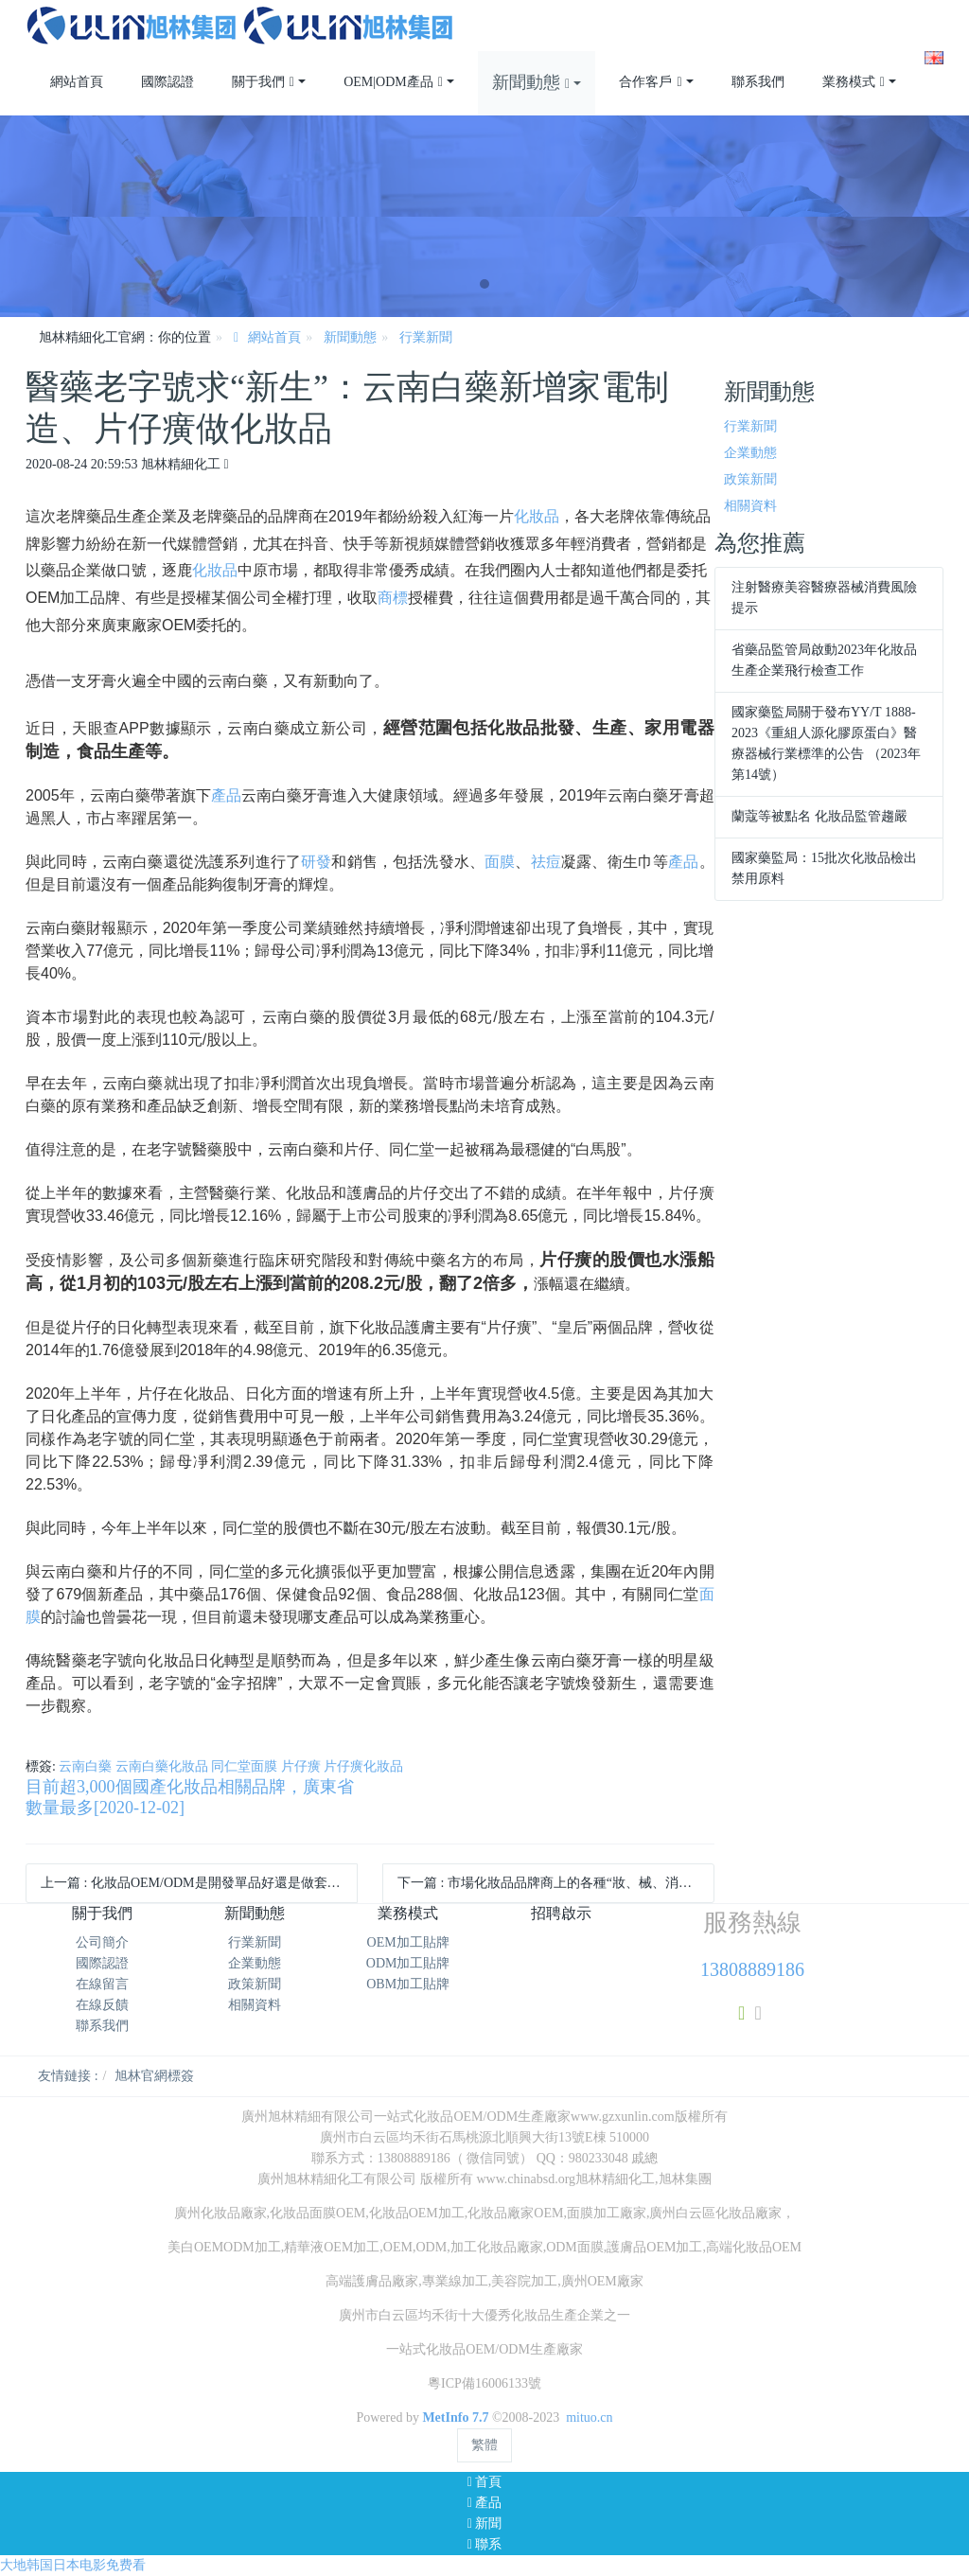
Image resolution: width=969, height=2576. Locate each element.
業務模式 (408, 1913)
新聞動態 (350, 337)
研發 (316, 862)
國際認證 (102, 1963)
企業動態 (750, 453)
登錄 (901, 10)
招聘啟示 (561, 1913)
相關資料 (750, 506)
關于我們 (102, 1913)
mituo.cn (589, 2417)
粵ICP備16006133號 (484, 2383)
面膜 (499, 862)
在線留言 (102, 1984)
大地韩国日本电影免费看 (73, 2565)
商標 (393, 598)
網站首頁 (76, 82)
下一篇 (555, 1883)
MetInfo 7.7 (455, 2417)
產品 (226, 795)
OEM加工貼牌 (408, 1942)
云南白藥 (85, 1766)
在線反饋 (102, 2005)
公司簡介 (102, 1942)
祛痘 (546, 862)
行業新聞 (425, 337)
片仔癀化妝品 (363, 1766)
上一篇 (199, 1883)
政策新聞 (750, 479)
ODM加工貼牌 (408, 1963)
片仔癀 (301, 1766)
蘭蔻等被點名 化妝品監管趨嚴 (819, 816)
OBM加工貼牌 (407, 1984)
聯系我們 (102, 2026)
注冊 (930, 10)
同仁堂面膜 (244, 1766)
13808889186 (752, 1969)
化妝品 (536, 516)
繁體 (484, 2445)
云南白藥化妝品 (161, 1766)
